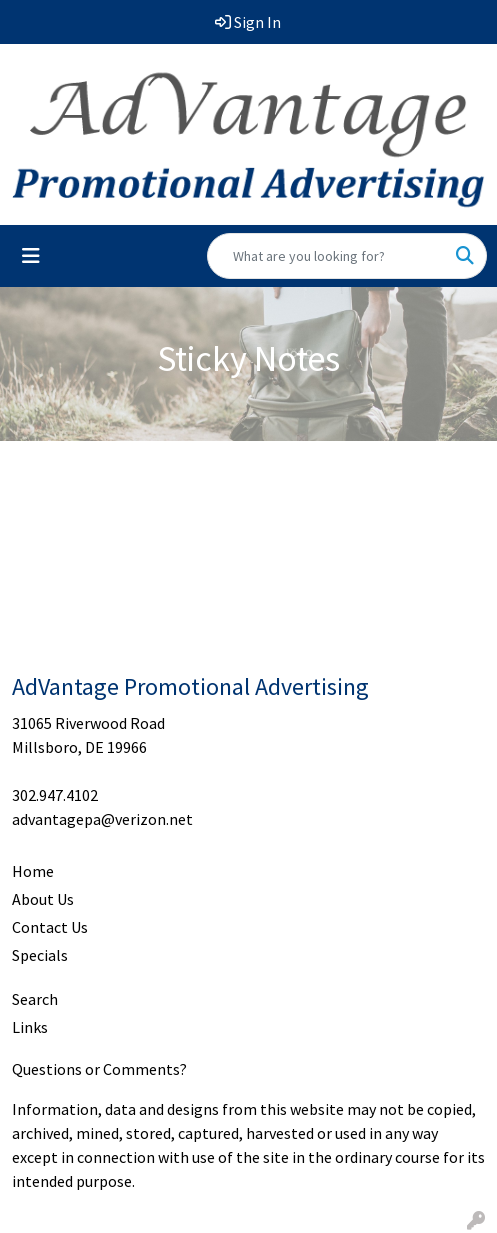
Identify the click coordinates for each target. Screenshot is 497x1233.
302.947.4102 (55, 795)
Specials (40, 955)
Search (35, 999)
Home (33, 871)
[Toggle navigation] (31, 256)
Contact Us (50, 927)
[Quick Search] (326, 256)
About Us (43, 899)
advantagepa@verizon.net (102, 819)
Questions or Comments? (99, 1069)
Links (30, 1027)
